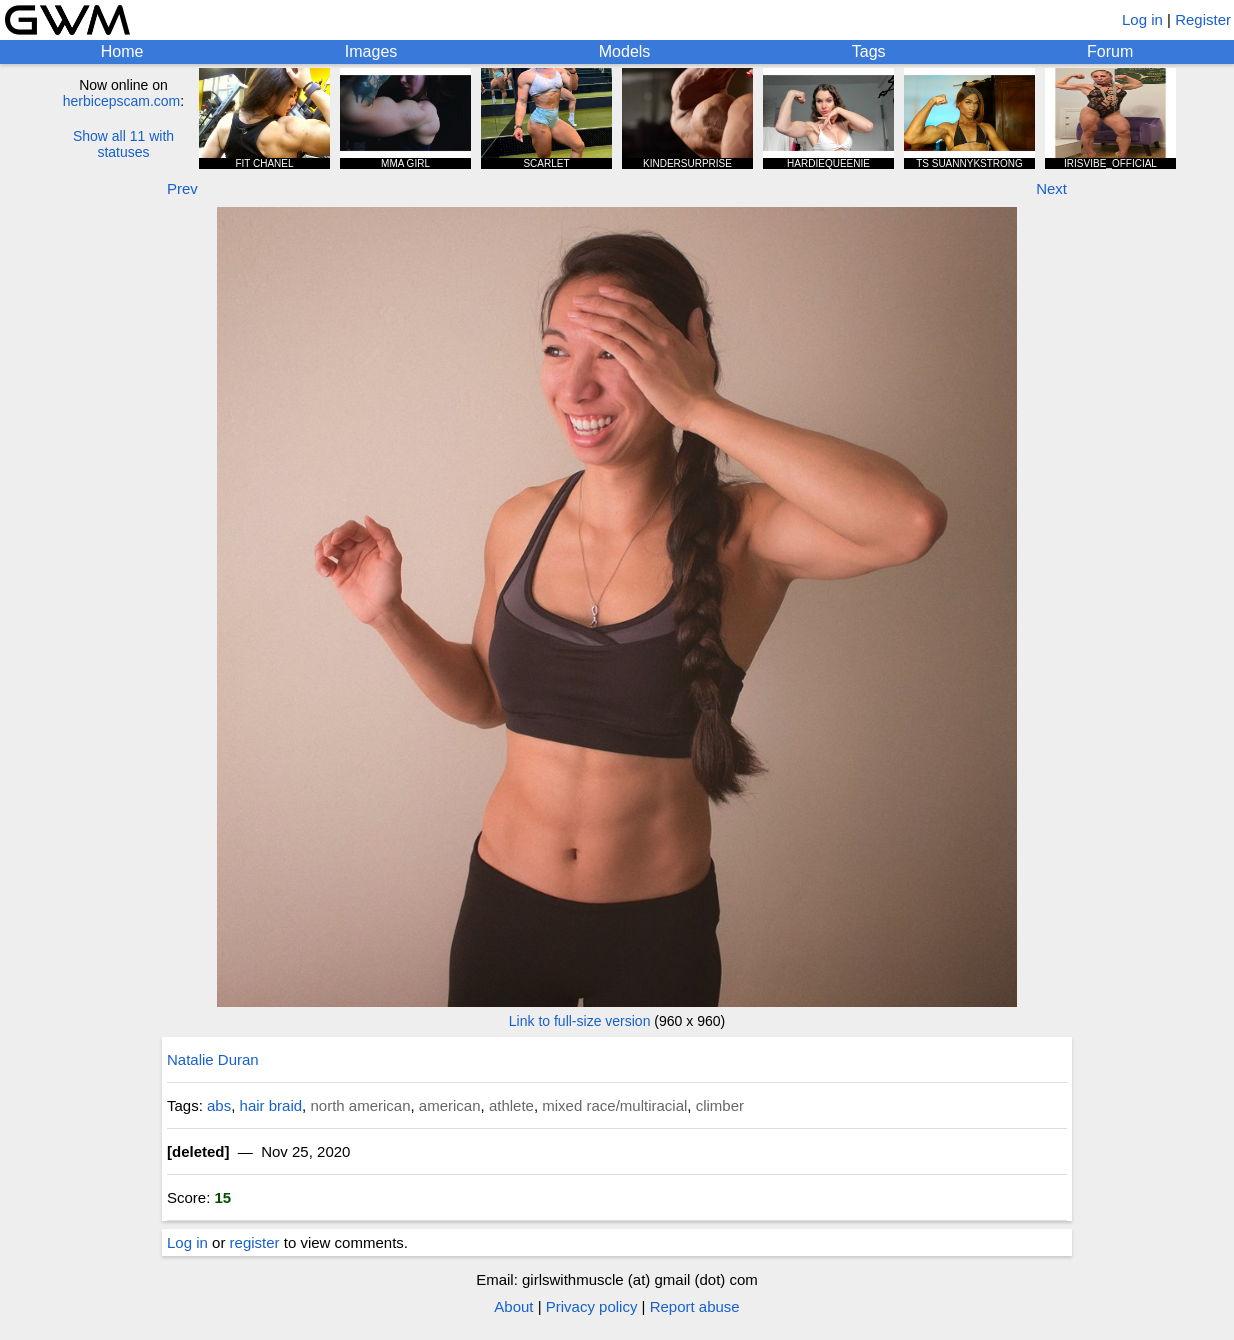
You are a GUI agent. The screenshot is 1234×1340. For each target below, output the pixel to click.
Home (122, 51)
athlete (511, 1105)
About (513, 1306)
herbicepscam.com (122, 101)
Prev (182, 188)
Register (1203, 19)
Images (371, 51)
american (450, 1105)
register (255, 1242)
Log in (1142, 19)
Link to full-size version (580, 1021)
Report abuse (695, 1306)
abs (219, 1105)
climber (720, 1105)
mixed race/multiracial (614, 1105)
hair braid (271, 1105)
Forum (1110, 51)
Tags (869, 51)
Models (625, 51)
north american (360, 1105)
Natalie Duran (213, 1059)
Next (1051, 188)
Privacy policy (592, 1306)
